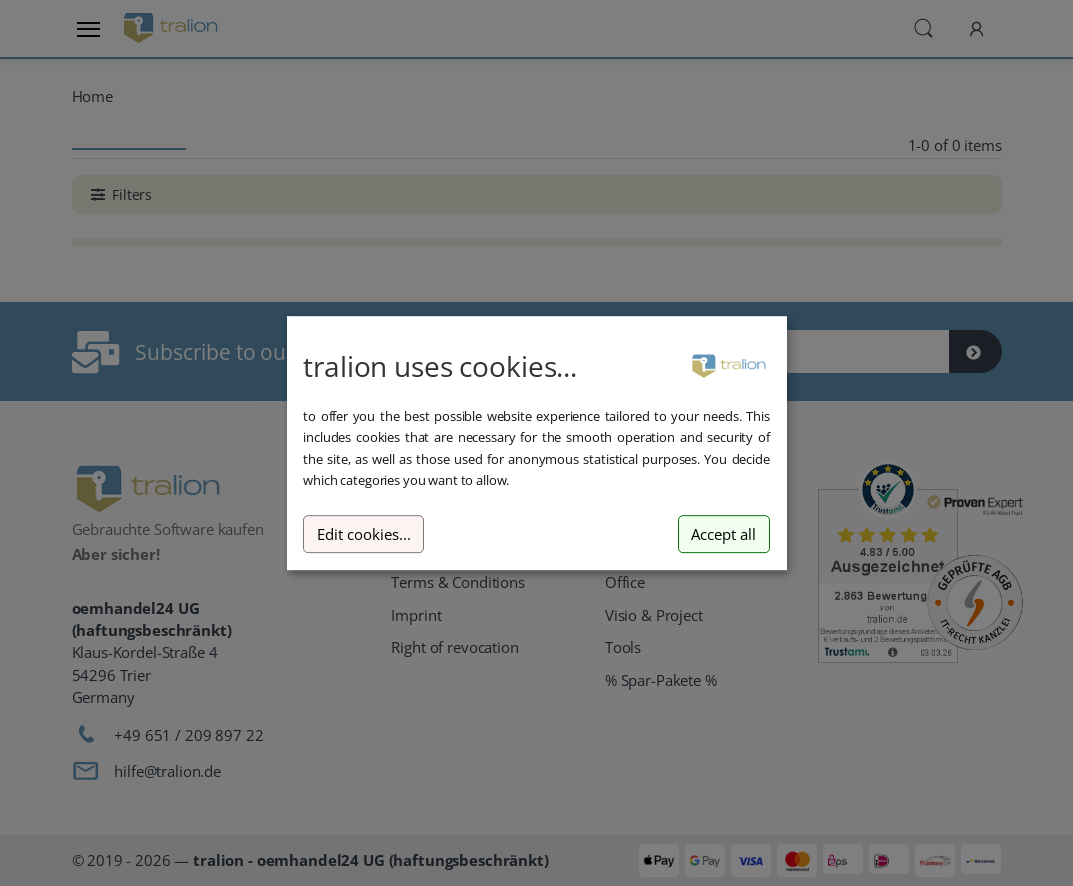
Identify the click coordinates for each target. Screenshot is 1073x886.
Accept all (723, 534)
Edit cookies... (364, 534)
